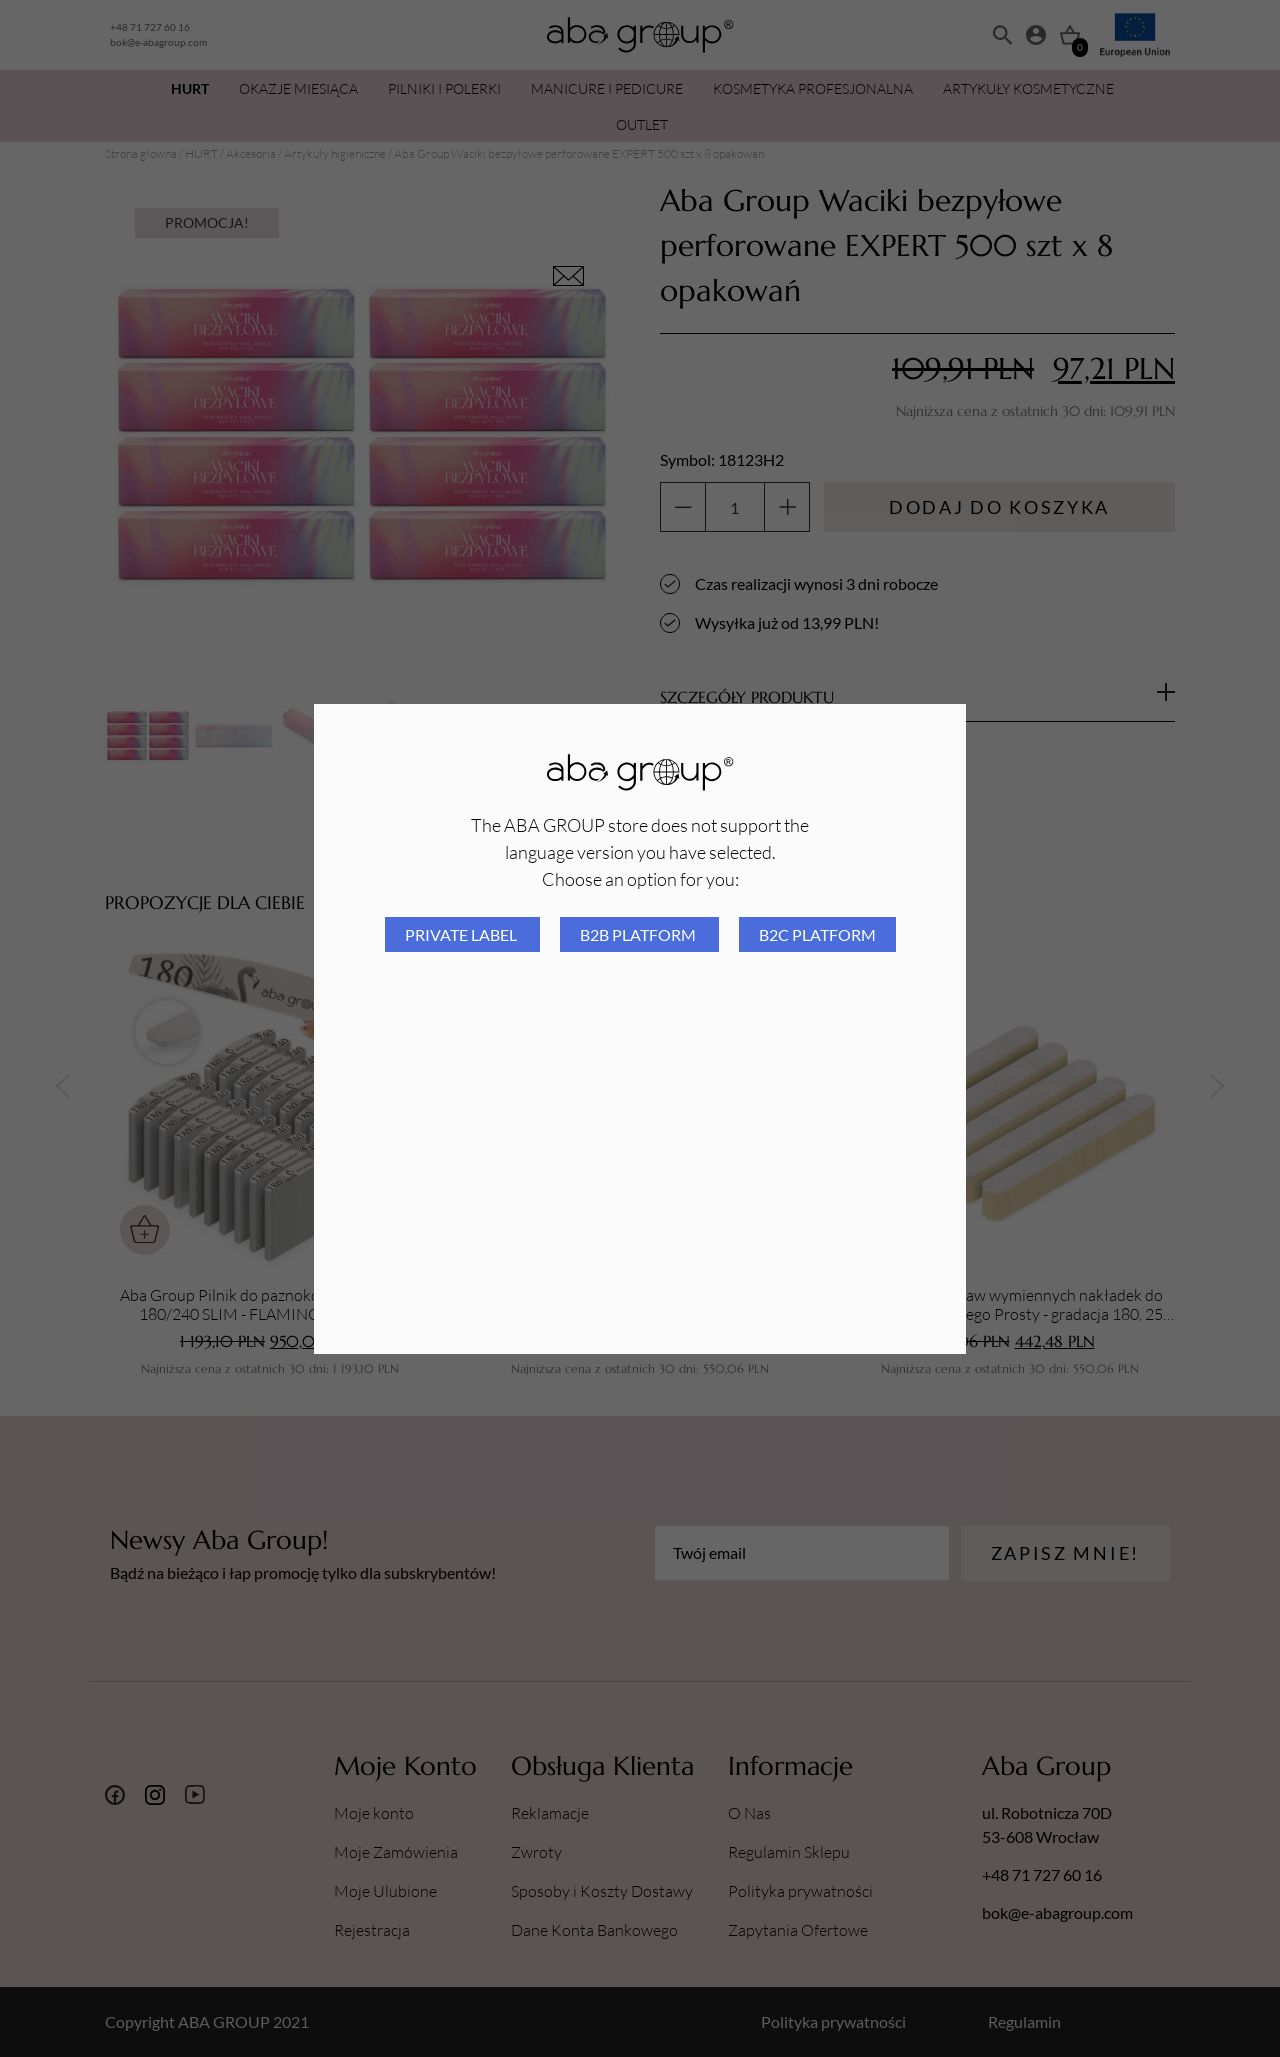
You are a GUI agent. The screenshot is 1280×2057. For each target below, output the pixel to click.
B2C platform (817, 934)
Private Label (462, 934)
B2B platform (639, 934)
